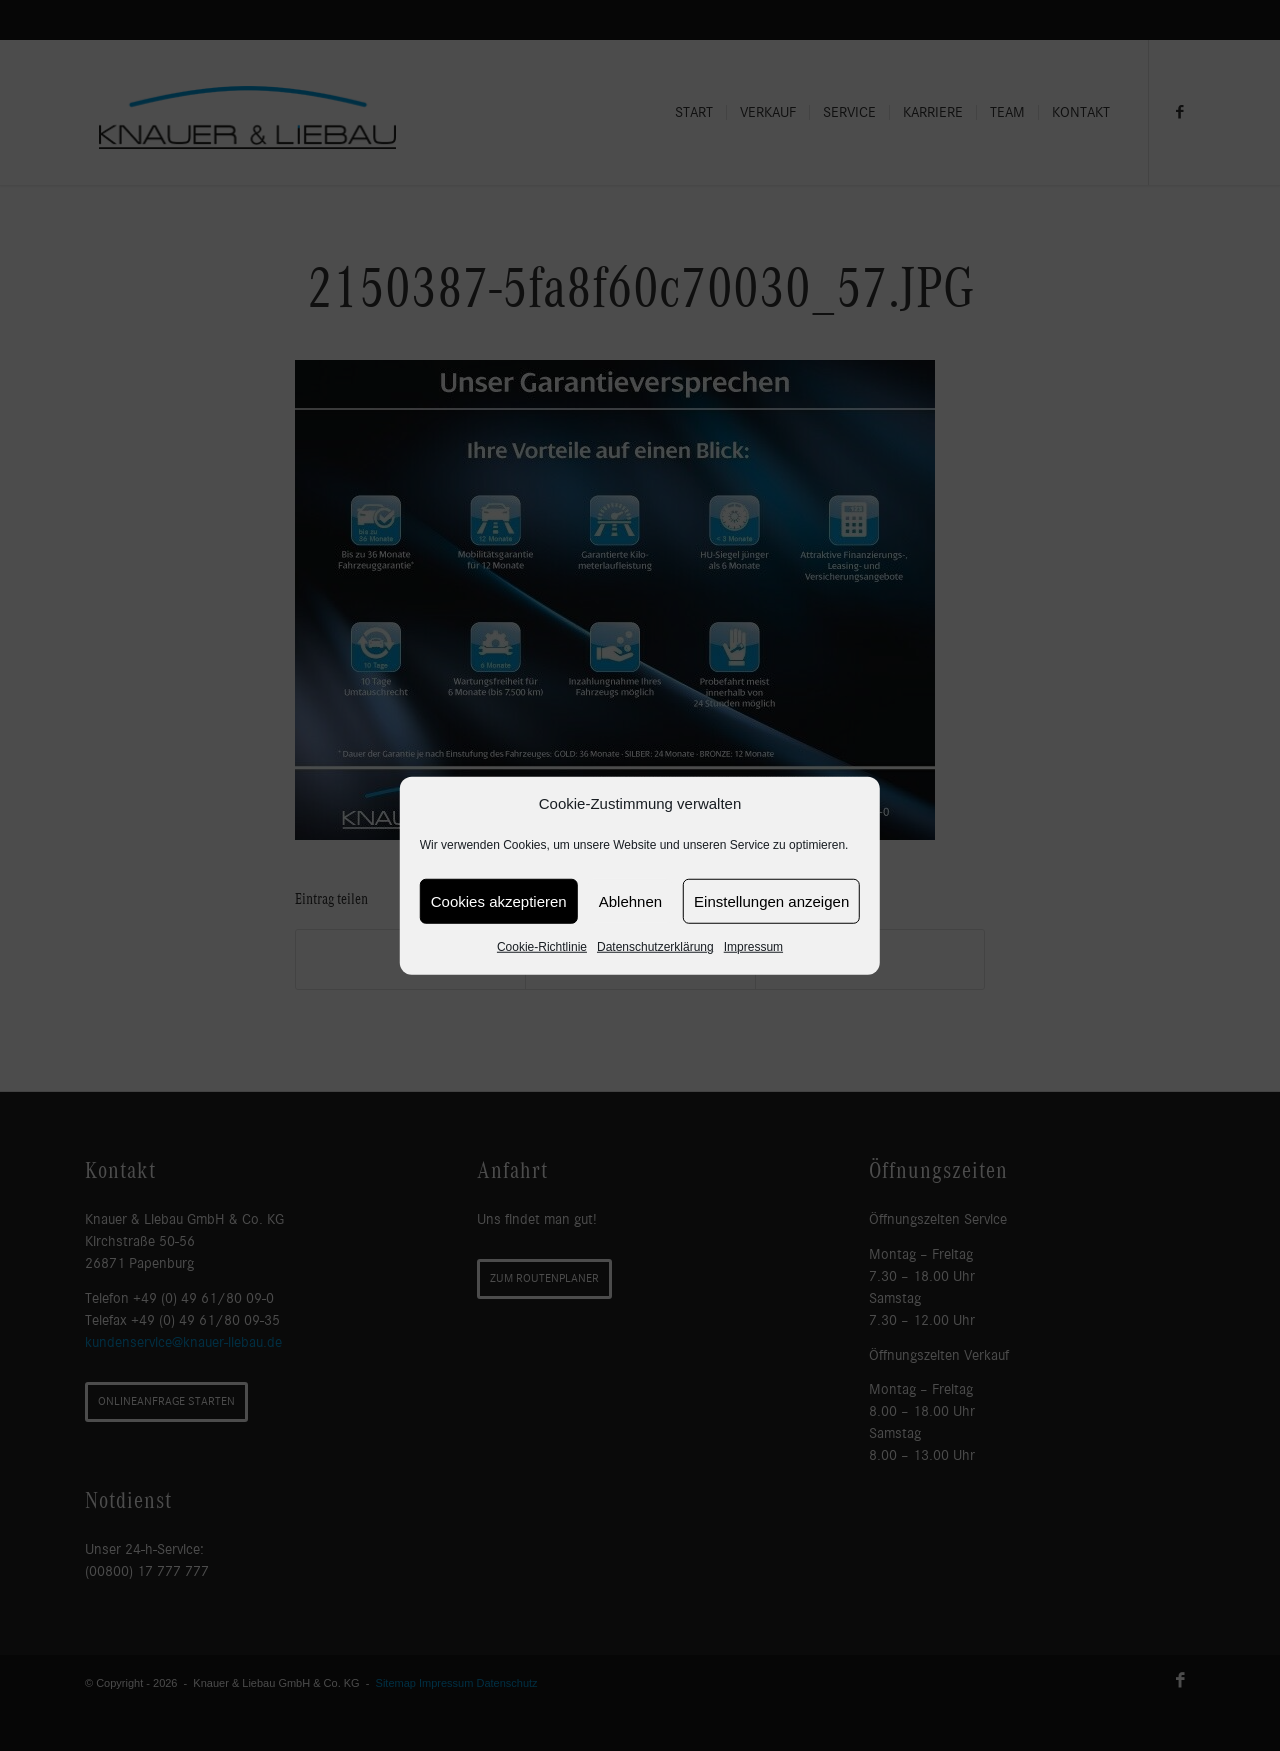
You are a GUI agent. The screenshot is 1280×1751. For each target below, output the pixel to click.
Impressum (753, 947)
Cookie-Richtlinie (542, 947)
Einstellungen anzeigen (771, 901)
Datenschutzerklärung (655, 947)
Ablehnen (630, 901)
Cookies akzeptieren (499, 901)
